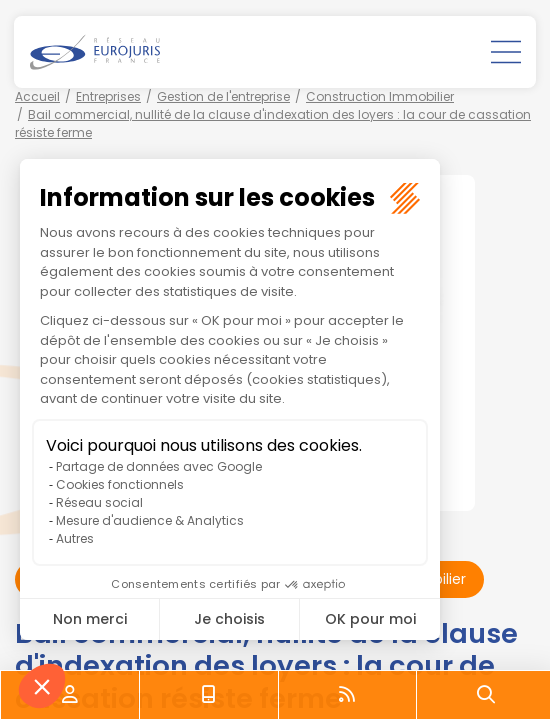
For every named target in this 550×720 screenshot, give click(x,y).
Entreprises (108, 96)
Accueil (37, 96)
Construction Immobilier (380, 96)
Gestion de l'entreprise (223, 96)
